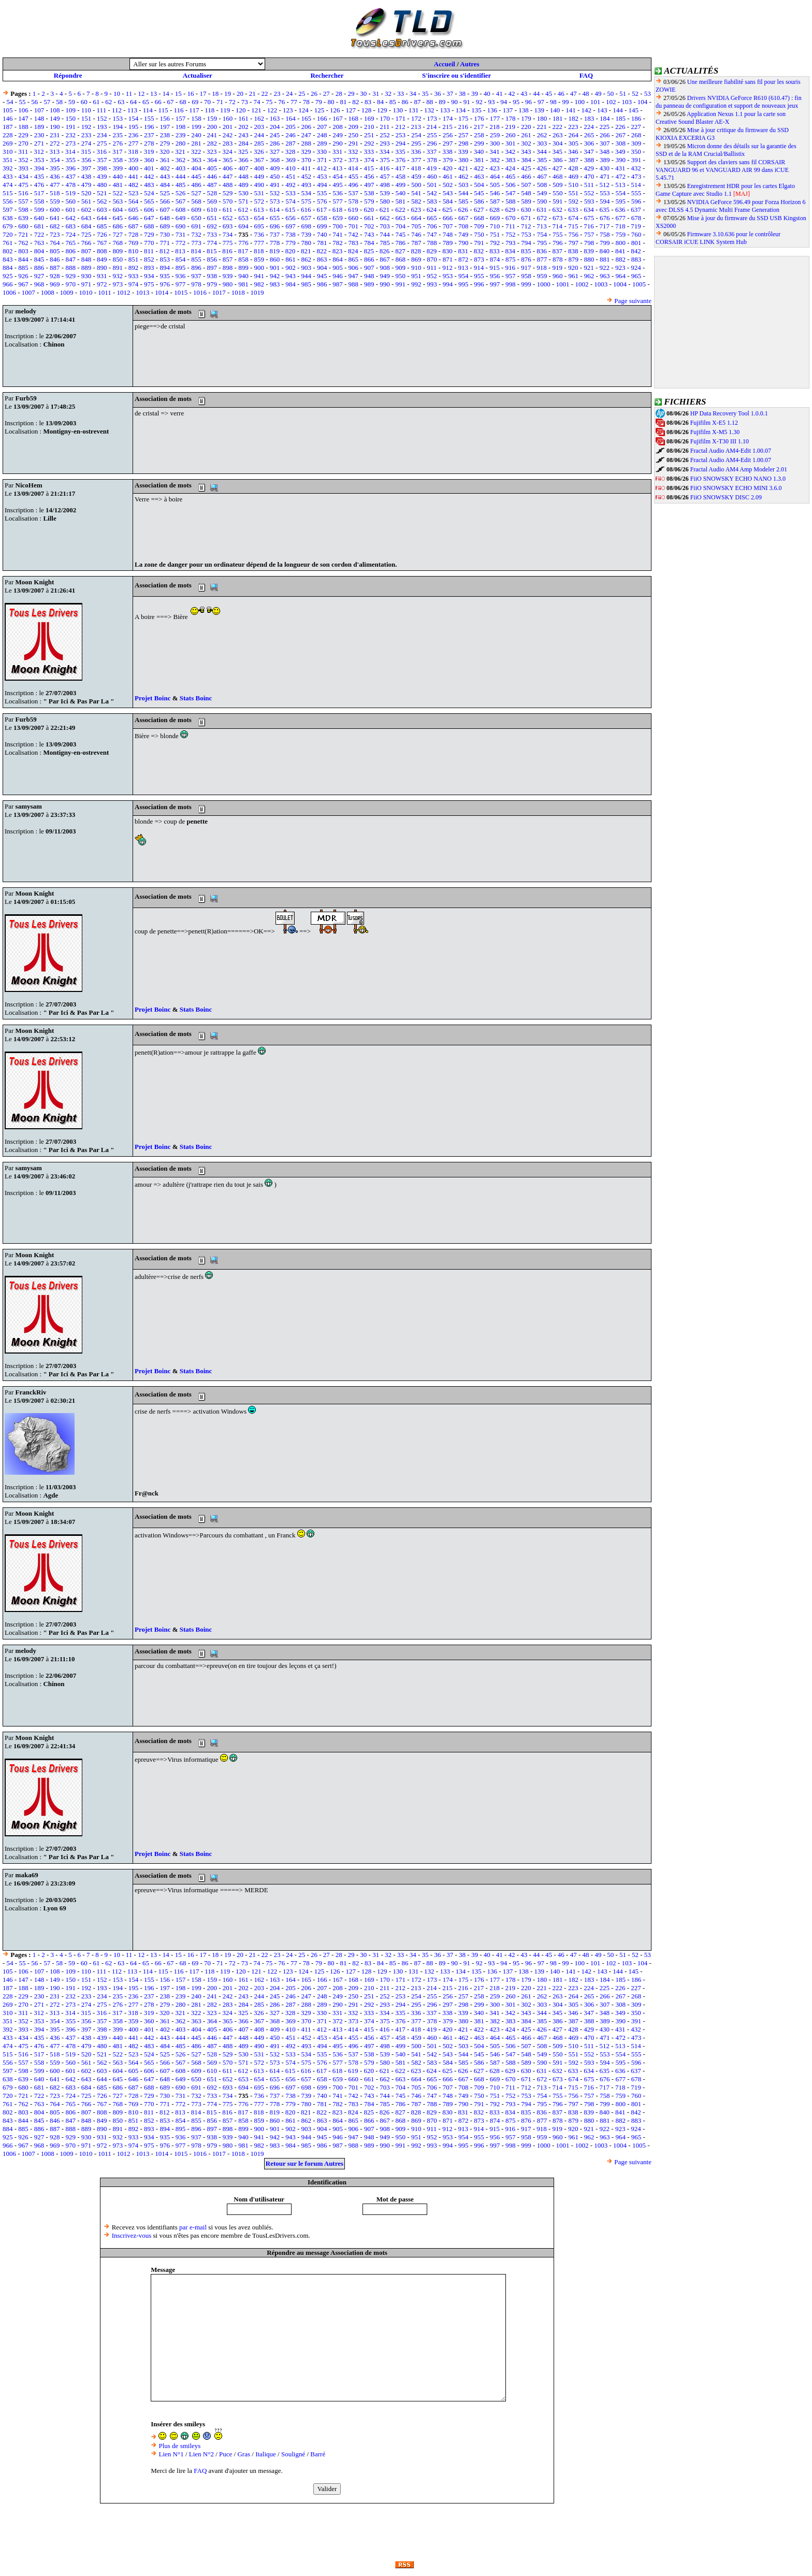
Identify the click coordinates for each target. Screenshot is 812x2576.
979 (212, 284)
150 (70, 118)
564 (133, 201)
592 (573, 201)
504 (479, 185)
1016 (200, 292)
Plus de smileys (179, 2446)
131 (414, 110)
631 (541, 209)
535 (322, 193)
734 (228, 234)
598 (23, 209)
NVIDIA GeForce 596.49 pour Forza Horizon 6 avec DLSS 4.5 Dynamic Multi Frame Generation (731, 205)
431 (620, 168)
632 (558, 209)
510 (573, 185)
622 (400, 209)
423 (494, 168)
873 (479, 259)
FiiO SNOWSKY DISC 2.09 (726, 497)
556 (8, 201)
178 (510, 118)
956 (495, 276)
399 (117, 168)
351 (8, 160)
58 (59, 102)
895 (181, 267)
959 (542, 276)
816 (227, 251)
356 (86, 160)
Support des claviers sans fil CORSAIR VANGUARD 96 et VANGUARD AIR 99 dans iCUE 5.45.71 (722, 170)
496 (354, 185)
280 (181, 143)
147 (23, 118)
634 (589, 209)
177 (495, 118)
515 (8, 193)
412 (321, 168)
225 (605, 127)
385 (542, 160)
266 (605, 135)
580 (385, 201)
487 (212, 185)
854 (181, 259)
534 (306, 193)
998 (510, 284)
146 (8, 118)
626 (463, 209)
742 (354, 234)
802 (8, 251)
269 (8, 143)
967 (23, 284)
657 (306, 218)
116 (178, 110)
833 (494, 251)
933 (133, 276)
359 (133, 160)
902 (290, 267)
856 (212, 259)
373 (354, 160)
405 (212, 168)
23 (276, 93)
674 (573, 218)
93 (491, 102)
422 (479, 168)
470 (589, 176)
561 (86, 201)
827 (400, 251)
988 (354, 284)
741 (337, 234)
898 (228, 267)
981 (243, 284)
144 (618, 110)
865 (354, 259)
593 (589, 201)
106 (23, 110)
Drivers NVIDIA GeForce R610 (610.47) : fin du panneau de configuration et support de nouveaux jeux (729, 101)
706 (432, 226)
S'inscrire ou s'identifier (456, 75)
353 (39, 160)
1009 (67, 292)
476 (39, 185)
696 (275, 226)
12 (141, 93)
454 (337, 176)
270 (23, 143)
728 (133, 234)
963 (605, 276)
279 (165, 143)
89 (442, 102)
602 (86, 209)
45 (548, 93)
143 (602, 110)
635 (605, 209)
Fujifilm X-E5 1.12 (714, 422)
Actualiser (197, 75)
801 (636, 243)
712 (526, 226)
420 (447, 168)
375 (385, 160)
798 (589, 243)
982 (259, 284)
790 (463, 243)
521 (102, 193)
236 (133, 135)
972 (102, 284)
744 (385, 234)
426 (541, 168)
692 (212, 226)
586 (479, 201)
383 (510, 160)
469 (573, 176)
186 (636, 118)
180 (542, 118)
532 (275, 193)
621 (385, 209)
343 (526, 151)
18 (215, 93)
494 (322, 185)
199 (196, 127)
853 (165, 259)
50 (610, 93)
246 (290, 135)
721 (23, 234)
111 (102, 110)
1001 (563, 284)
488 (228, 185)
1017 (219, 292)
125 (319, 110)
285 (259, 143)
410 (290, 168)
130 (398, 110)
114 (148, 110)
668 (479, 218)
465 (510, 176)
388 (589, 160)
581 (401, 201)
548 (526, 193)
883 (636, 259)
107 (39, 110)
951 (416, 276)
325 (243, 151)
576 (322, 201)
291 (354, 143)
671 (526, 218)
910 (416, 267)
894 (165, 267)
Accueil (444, 64)
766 (86, 243)
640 (39, 218)
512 (605, 185)
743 (369, 234)
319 (149, 151)
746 (416, 234)
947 (354, 276)
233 (86, 135)
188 (23, 127)
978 (196, 284)
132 (429, 110)
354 (55, 160)
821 (306, 251)
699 (322, 226)
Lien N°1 (170, 2454)
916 (510, 267)
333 (369, 151)
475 (23, 185)
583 (432, 201)
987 (337, 284)
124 (303, 110)
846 (55, 259)
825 (369, 251)
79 (318, 102)
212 (400, 127)
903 (306, 267)
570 (228, 201)
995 (463, 284)
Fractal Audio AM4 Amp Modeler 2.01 (738, 469)
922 (605, 267)
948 (369, 276)
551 (573, 193)
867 (385, 259)
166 (322, 118)
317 (117, 151)
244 (259, 135)
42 (511, 93)
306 (589, 143)
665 (432, 218)
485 (181, 185)
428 (573, 168)
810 (133, 251)
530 (243, 193)
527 (196, 193)
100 (579, 102)
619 (353, 209)
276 (117, 143)
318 (133, 151)
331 (337, 151)
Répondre (68, 75)
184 (605, 118)
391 (636, 160)
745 (401, 234)
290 (337, 143)
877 (542, 259)
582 (416, 201)
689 (165, 226)
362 (181, 160)
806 (70, 251)
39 (474, 93)
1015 (180, 292)
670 (510, 218)
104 (642, 102)
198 (181, 127)
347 (589, 151)
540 (401, 193)
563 (117, 201)
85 (392, 102)
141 (571, 110)
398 (102, 168)
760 (636, 234)
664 (416, 218)
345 (558, 151)
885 (23, 267)
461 (448, 176)
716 (589, 226)
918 (541, 267)
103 (626, 102)
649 (181, 218)
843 (8, 259)
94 (503, 102)
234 (102, 135)
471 (605, 176)
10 (116, 93)
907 (369, 267)
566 (165, 201)
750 (479, 234)
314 (70, 151)
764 (55, 243)
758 (605, 234)
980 (228, 284)
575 (306, 201)
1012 (123, 292)
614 (274, 209)
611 (228, 209)
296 (432, 143)
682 (55, 226)
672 (542, 218)
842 (636, 251)
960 (558, 276)
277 (133, 143)
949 (385, 276)
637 (636, 209)
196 (149, 127)
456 (369, 176)
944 (306, 276)
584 (448, 201)
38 (462, 93)
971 (86, 284)
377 (416, 160)
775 (228, 243)
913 (463, 267)
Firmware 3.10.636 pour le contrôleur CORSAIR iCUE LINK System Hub (718, 238)
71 (219, 102)
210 (369, 127)
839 (589, 251)
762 (23, 243)
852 (149, 259)
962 (589, 276)
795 (542, 243)
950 (401, 276)
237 (149, 135)
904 (322, 267)
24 (289, 93)
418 (416, 168)
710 (495, 226)
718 (620, 226)
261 (526, 135)
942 (275, 276)
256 (448, 135)
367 (259, 160)
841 (620, 251)
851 (133, 259)
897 (212, 267)
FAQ (586, 75)
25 (301, 93)
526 (181, 193)
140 (555, 110)
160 (228, 118)
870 (432, 259)
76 (281, 102)
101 (595, 102)
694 (243, 226)
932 (117, 276)
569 (212, 201)
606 (149, 209)
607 (165, 209)
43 (523, 93)
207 (322, 127)
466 (526, 176)
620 (369, 209)
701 (354, 226)
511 (589, 185)
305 (573, 143)
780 (306, 243)
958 (526, 276)
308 (620, 143)
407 (243, 168)
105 (8, 110)
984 (290, 284)
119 (225, 110)
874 (495, 259)
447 (228, 176)
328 (290, 151)
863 (322, 259)
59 (71, 102)
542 (432, 193)
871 (448, 259)
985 (306, 284)
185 (620, 118)
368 (275, 160)
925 (8, 276)
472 (620, 176)
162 (259, 118)
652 (228, 218)
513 (620, 185)
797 (573, 243)
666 (448, 218)
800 (620, 243)
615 (290, 209)
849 (102, 259)
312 (39, 151)
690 (181, 226)
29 (351, 93)
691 (196, 226)
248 (322, 135)
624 (432, 209)
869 (416, 259)
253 (401, 135)
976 (165, 284)
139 (539, 110)
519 (70, 193)
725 (86, 234)
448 (243, 176)
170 (385, 118)
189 (39, 127)
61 (96, 102)
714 (558, 226)
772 (181, 243)
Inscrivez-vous (132, 2235)
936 (181, 276)
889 (86, 267)
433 (8, 176)
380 (463, 160)
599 (39, 209)
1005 (639, 284)
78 (306, 102)
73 (244, 102)
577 (337, 201)
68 (182, 102)
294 (401, 143)
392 (8, 168)
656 (290, 218)
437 (70, 176)
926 (23, 276)
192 (86, 127)
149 (55, 118)
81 (343, 102)
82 (355, 102)
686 (117, 226)
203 (259, 127)
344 (541, 151)
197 (165, 127)
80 (331, 102)
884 (8, 267)
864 (337, 259)
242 (228, 135)
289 (322, 143)
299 (479, 143)
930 (86, 276)
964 (620, 276)
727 (117, 234)
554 (620, 193)
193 (102, 127)
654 (259, 218)
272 (55, 143)
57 (47, 102)
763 (39, 243)
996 (479, 284)
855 (196, 259)
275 (102, 143)
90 (454, 102)
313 (55, 151)
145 (634, 110)
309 (636, 143)
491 (275, 185)
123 (288, 110)
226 (620, 127)
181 (558, 118)
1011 (104, 292)
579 (369, 201)
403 (181, 168)
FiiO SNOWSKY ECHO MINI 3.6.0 (736, 488)
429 (589, 168)
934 (149, 276)
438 (86, 176)
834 (510, 251)
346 (573, 151)
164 (290, 118)
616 (306, 209)
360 (149, 160)
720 (8, 234)
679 (8, 226)
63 (121, 102)
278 (149, 143)
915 (494, 267)
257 (463, 135)
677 (620, 218)
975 (149, 284)
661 (369, 218)
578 (354, 201)
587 (495, 201)
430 (605, 168)
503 (463, 185)
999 (526, 284)
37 (449, 93)
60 (84, 102)
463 (479, 176)
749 (463, 234)
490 (259, 185)
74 (256, 102)
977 (181, 284)
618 (337, 209)
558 (39, 201)
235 (117, 135)
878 (558, 259)
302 (526, 143)
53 (647, 93)
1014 (161, 292)
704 (401, 226)
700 (337, 226)
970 (70, 284)
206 (306, 127)
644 (102, 218)
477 (55, 185)
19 (227, 93)
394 (39, 168)
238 (165, 135)
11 (129, 93)
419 (432, 168)
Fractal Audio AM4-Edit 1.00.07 (730, 450)
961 (573, 276)
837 (558, 251)
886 (39, 267)
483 (149, 185)
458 (401, 176)
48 (586, 93)
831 (463, 251)
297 (448, 143)
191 (70, 127)
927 (39, 276)
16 (190, 93)
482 (133, 185)
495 (337, 185)
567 (181, 201)
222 (558, 127)
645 (117, 218)
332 (353, 151)
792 (495, 243)
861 (290, 259)
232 (70, 135)
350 (636, 151)
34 (413, 93)
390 (620, 160)
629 (510, 209)
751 (495, 234)
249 (337, 135)
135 (476, 110)
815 (212, 251)
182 (573, 118)
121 (256, 110)
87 (417, 102)
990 (385, 284)
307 (605, 143)
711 (510, 226)
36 (437, 93)
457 (385, 176)
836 (541, 251)
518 (55, 193)
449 (259, 176)
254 (416, 135)
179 (526, 118)
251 (369, 135)
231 (55, 135)
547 (510, 193)
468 (558, 176)
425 (526, 168)
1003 (600, 284)
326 (259, 151)
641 (55, 218)
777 (259, 243)
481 (117, 185)
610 (212, 209)
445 (196, 176)
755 (558, 234)
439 (102, 176)
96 (528, 102)
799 (605, 243)
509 (558, 185)
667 (463, 218)
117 (194, 110)
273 (70, 143)
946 (337, 276)
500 (416, 185)
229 (23, 135)
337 (432, 151)
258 (479, 135)
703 (385, 226)
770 (149, 243)
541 (416, 193)
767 (102, 243)
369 (290, 160)
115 (163, 110)
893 (149, 267)
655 (275, 218)
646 (133, 218)
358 (117, 160)
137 (508, 110)
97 (541, 102)
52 (635, 93)
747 (432, 234)
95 (516, 102)
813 (180, 251)
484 (165, 185)
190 (55, 127)
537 (354, 193)
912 (447, 267)
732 (196, 234)
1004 (620, 284)
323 (212, 151)
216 (463, 127)
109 (70, 110)
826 (385, 251)
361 (165, 160)
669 (495, 218)
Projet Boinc (153, 698)
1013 (142, 292)
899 (243, 267)
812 (165, 251)
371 (322, 160)
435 (39, 176)
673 (558, 218)
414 (353, 168)
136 (492, 110)
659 (337, 218)
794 (526, 243)
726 (102, 234)
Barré (317, 2454)
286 (275, 143)
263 (558, 135)
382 (495, 160)
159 (212, 118)
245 (275, 135)
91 (466, 102)
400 (133, 168)
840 (605, 251)
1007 (28, 292)
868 (401, 259)
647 (149, 218)
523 (133, 193)
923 (620, 267)
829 (432, 251)
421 (463, 168)
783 (354, 243)
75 (269, 102)
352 (23, 160)
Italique (265, 2454)
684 (86, 226)
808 (102, 251)
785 (385, 243)
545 (479, 193)
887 (55, 267)
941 (259, 276)
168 (354, 118)
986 (322, 284)
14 (166, 93)
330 (321, 151)
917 (526, 267)
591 (558, 201)
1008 (47, 292)
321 (180, 151)
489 (243, 185)
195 (133, 127)
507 (526, 185)
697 (290, 226)
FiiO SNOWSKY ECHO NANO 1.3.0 (738, 478)
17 (202, 93)
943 (290, 276)
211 (384, 127)
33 (400, 93)
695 (259, 226)
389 (605, 160)
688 (149, 226)
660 (354, 218)
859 (259, 259)
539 (385, 193)
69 (195, 102)
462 (463, 176)
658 (322, 218)
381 (479, 160)
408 (259, 168)
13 (153, 93)
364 (212, 160)
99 (565, 102)
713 (541, 226)
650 (196, 218)
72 (232, 102)
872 (463, 259)
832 (479, 251)
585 (463, 201)
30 (363, 93)
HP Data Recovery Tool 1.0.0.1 (729, 413)
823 (337, 251)
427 (558, 168)
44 (536, 93)
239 (181, 135)
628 (494, 209)
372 (337, 160)
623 (416, 209)
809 (117, 251)
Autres (469, 64)
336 (416, 151)
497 (369, 185)
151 (86, 118)
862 (306, 259)
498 (385, 185)
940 (243, 276)
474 (8, 185)
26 (314, 93)
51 (622, 93)
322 (196, 151)
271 (39, 143)
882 (620, 259)
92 (479, 102)
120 (241, 110)
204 (275, 127)
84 (380, 102)
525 (165, 193)
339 (463, 151)
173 (432, 118)
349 (620, 151)
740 (322, 234)
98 (553, 102)
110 (86, 110)
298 (463, 143)
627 (479, 209)
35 (425, 93)
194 (117, 127)
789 (448, 243)
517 (39, 193)
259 (495, 135)
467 (542, 176)
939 (228, 276)
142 (587, 110)
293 (385, 143)
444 (181, 176)
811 (149, 251)
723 (55, 234)
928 (55, 276)
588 (510, 201)
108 (55, 110)
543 (448, 193)
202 (243, 127)
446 (212, 176)
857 (228, 259)
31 (375, 93)
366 (243, 160)
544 (463, 193)
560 (70, 201)
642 (70, 218)
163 (275, 118)
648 (165, 218)
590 (542, 201)
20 (240, 93)
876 (526, 259)
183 (589, 118)
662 (385, 218)
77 (294, 102)
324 (227, 151)
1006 (9, 292)
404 (196, 168)
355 (70, 160)
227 (636, 127)
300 (495, 143)
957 (510, 276)
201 (228, 127)
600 (55, 209)
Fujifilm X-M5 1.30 (715, 432)
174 (448, 118)
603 (102, 209)
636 (620, 209)
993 (432, 284)
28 (339, 93)
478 (70, 185)
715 (573, 226)
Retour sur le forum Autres (304, 2163)
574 (290, 201)
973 (117, 284)
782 (337, 243)
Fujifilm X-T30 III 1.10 (719, 441)
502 (448, 185)
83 (368, 102)
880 (589, 259)
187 (8, 127)
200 (212, 127)
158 (196, 118)
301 (510, 143)
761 (8, 243)
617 (321, 209)
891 (117, 267)
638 (8, 218)
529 (228, 193)
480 (102, 185)
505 (495, 185)
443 (165, 176)
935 (165, 276)
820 (290, 251)
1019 (257, 292)
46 (561, 93)
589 (526, 201)
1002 (581, 284)
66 (158, 102)
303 (542, 143)
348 (605, 151)
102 (611, 102)
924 (636, 267)
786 (401, 243)
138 (523, 110)
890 (102, 267)
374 (369, 160)
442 (149, 176)
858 (243, 259)
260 (510, 135)
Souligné (293, 2454)
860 (275, 259)
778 (275, 243)
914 (479, 267)
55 (22, 102)
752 (510, 234)
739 (306, 234)
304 (558, 143)
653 (243, 218)
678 (636, 218)
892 (133, 267)
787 (416, 243)
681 (39, 226)
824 (353, 251)
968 (39, 284)
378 (432, 160)
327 (274, 151)
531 (259, 193)
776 (243, 243)
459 (416, 176)
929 (70, 276)
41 (499, 93)
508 (542, 185)
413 (337, 168)
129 (382, 110)
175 (463, 118)
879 (573, 259)
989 (369, 284)
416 (385, 168)
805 (55, 251)
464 (495, 176)
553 (605, 193)
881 (605, 259)
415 (369, 168)
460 (432, 176)
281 (196, 143)
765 (70, 243)
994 (448, 284)
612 (243, 209)
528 (212, 193)
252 (385, 135)
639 (23, 218)
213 (416, 127)
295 (416, 143)
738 (290, 234)
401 (149, 168)
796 (558, 243)
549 (542, 193)
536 (337, 193)
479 (86, 185)
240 (196, 135)
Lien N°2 (201, 2454)
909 (401, 267)
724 (70, 234)
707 (448, 226)
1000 (543, 284)
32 (388, 93)
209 (354, 127)
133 (445, 110)
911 (432, 267)
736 (259, 234)
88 (429, 102)
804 (39, 251)
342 (510, 151)
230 (39, 135)
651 (212, 218)
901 (275, 267)
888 (70, 267)
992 (416, 284)
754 (542, 234)
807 (86, 251)
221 (541, 127)
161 (243, 118)
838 (573, 251)
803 (23, 251)
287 (290, 143)
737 (275, 234)
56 (34, 102)
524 (149, 193)
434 (23, 176)
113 (132, 110)
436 (55, 176)
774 (212, 243)
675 (589, 218)
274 (86, 143)
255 (432, 135)
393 (23, 168)
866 (369, 259)
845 (39, 259)
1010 (85, 292)
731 (181, 234)
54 (10, 102)
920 (573, 267)
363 (196, 160)
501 (432, 185)
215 (447, 127)
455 (354, 176)
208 (337, 127)
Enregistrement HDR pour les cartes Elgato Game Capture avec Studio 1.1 (725, 189)
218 (494, 127)
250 (354, 135)
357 (102, 160)
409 (275, 168)
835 (526, 251)
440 (117, 176)
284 (243, 143)
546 (495, 193)
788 (432, 243)
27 (326, 93)
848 (86, 259)
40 (487, 93)
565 (149, 201)
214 (432, 127)
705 (416, 226)
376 (401, 160)
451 (290, 176)
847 (70, 259)
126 (335, 110)
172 (416, 118)
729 (149, 234)
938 (212, 276)
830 (447, 251)
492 (290, 185)
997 (495, 284)
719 (636, 226)
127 (350, 110)
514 (636, 185)
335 (400, 151)
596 (636, 201)
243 (243, 135)
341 (494, 151)
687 (133, 226)
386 (558, 160)
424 (510, 168)
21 (252, 93)
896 (196, 267)
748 (448, 234)
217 (479, 127)
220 (526, 127)
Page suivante (632, 301)
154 (133, 118)
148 (39, 118)
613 (259, 209)
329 (306, 151)
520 (86, 193)
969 (55, 284)
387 (573, 160)
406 (228, 168)
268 (636, 135)
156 (165, 118)
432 (636, 168)
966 (8, 284)
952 (432, 276)
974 (133, 284)
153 (117, 118)
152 (102, 118)
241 (212, 135)
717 (605, 226)
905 (337, 267)
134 (461, 110)
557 (23, 201)
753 (526, 234)
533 (290, 193)
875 (510, 259)
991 (401, 284)
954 (463, 276)
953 (448, 276)
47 (573, 93)
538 (369, 193)
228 (8, 135)
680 (23, 226)
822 (321, 251)
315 (86, 151)
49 (597, 93)
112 (117, 110)
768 (117, 243)
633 (573, 209)
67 (170, 102)
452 (306, 176)
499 (401, 185)
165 (306, 118)
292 (369, 143)
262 (542, 135)
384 (526, 160)
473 (636, 176)
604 (117, 209)
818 (259, 251)
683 (70, 226)
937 (196, 276)
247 (306, 135)
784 (369, 243)
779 (290, 243)
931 (102, 276)
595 (620, 201)
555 (636, 193)
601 (70, 209)
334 (385, 151)
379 (448, 160)
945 (322, 276)
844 (23, 259)
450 (275, 176)
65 (145, 102)
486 (196, 185)
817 (243, 251)
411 (306, 168)
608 (181, 209)
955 (479, 276)
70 (207, 102)
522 (117, 193)
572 (259, 201)
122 (272, 110)
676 (605, 218)
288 (306, 143)
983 (275, 284)
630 (526, 209)
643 (86, 218)
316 (102, 151)
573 (275, 201)
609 (196, 209)
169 (369, 118)
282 (212, 143)
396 (70, 168)
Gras (243, 2454)
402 (165, 168)
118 (209, 110)
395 (55, 168)
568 (196, 201)
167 (337, 118)
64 (133, 102)
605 (133, 209)
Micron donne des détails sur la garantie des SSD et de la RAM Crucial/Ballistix (726, 149)
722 (39, 234)
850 (117, 259)
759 (620, 234)
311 (23, 151)
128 (366, 110)
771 (165, 243)
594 (605, 201)
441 (133, 176)
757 (589, 234)
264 (573, 135)
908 (385, 267)
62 (108, 102)
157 (181, 118)
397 (86, 168)
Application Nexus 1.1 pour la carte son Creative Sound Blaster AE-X (721, 117)
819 (274, 251)
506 (510, 185)
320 (165, 151)
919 (558, 267)
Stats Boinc (196, 698)
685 (102, 226)
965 (636, 276)
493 (306, 185)
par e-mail (193, 2227)
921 (589, 267)
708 (463, 226)
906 (354, 267)
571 (243, 201)
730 (165, 234)
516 (23, 193)
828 (416, 251)
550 (558, 193)
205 (290, 127)
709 (479, 226)
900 (259, 267)
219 (510, 127)
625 (447, 209)
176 (479, 118)
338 (447, 151)
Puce (225, 2454)
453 (322, 176)
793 (510, 243)
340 (479, 151)
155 (149, 118)
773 (196, 243)
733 (212, 234)
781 (322, 243)
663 (401, 218)
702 (369, 226)
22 (265, 93)
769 (133, 243)
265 (589, 135)
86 (405, 102)
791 (479, 243)
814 (196, 251)
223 (573, 127)
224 (589, 127)
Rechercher (326, 75)
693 (228, 226)
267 (620, 135)
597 (8, 209)
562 (102, 201)
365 (228, 160)
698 (306, 226)
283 (228, 143)
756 (573, 234)
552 (589, 193)
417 (400, 168)
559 (55, 201)
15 (178, 93)
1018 (238, 292)
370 (306, 160)
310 (8, 151)
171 (401, 118)
